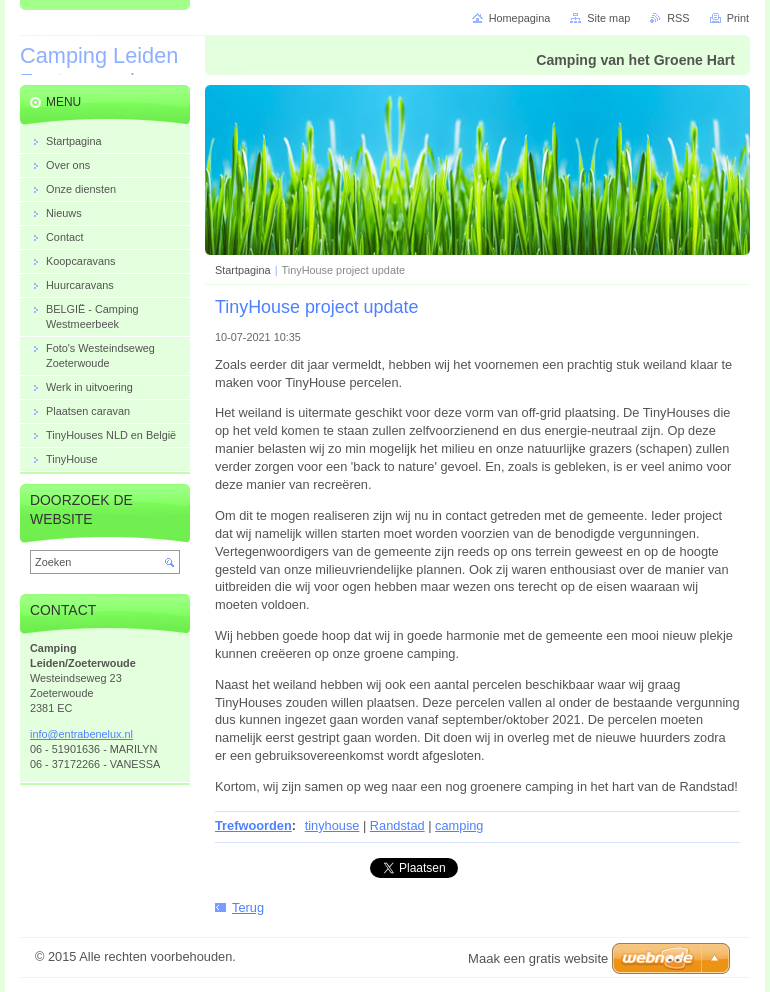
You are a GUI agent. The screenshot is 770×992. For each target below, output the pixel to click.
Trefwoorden (253, 825)
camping (459, 825)
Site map (608, 18)
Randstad (397, 825)
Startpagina (243, 270)
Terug (248, 907)
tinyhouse (332, 825)
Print (738, 18)
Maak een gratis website (538, 958)
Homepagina (520, 18)
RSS (678, 18)
